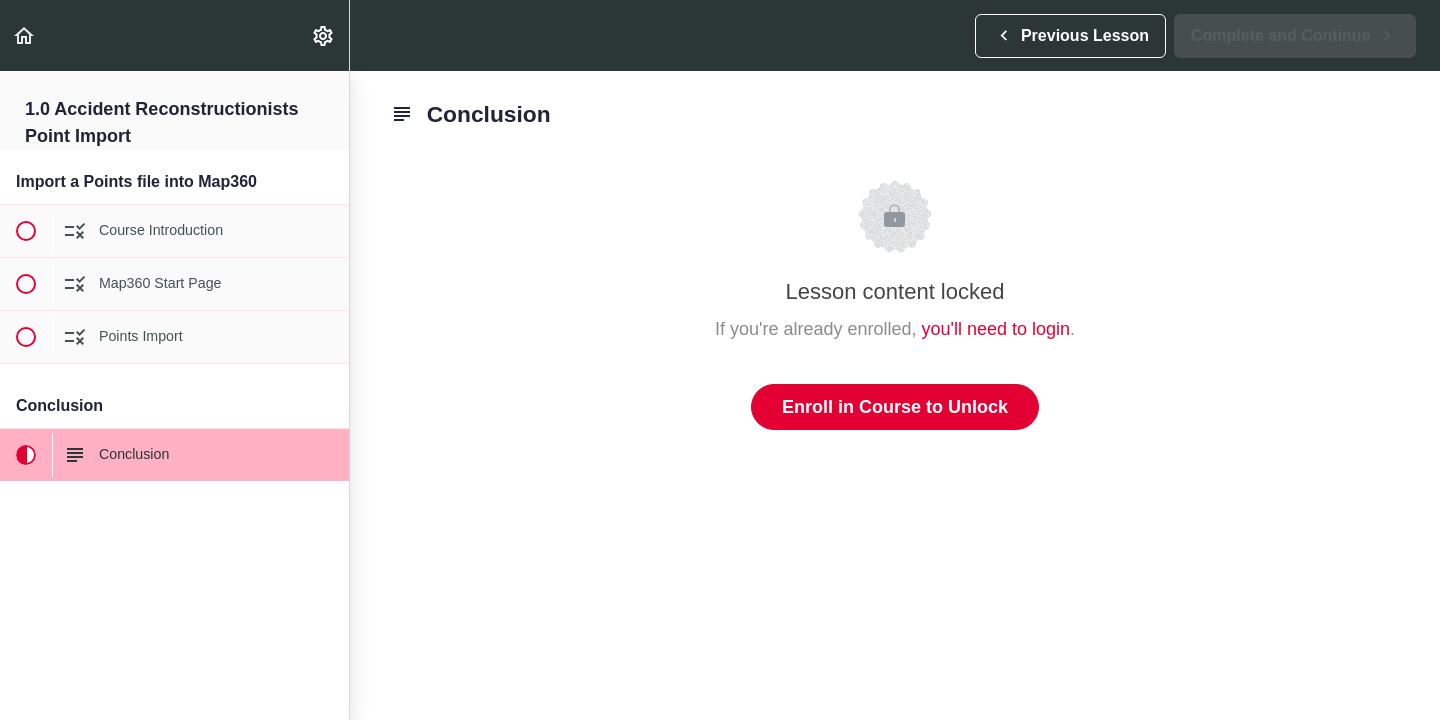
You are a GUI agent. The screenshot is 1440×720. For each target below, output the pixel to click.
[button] (25, 35)
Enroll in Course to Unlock (895, 407)
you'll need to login (996, 329)
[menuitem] (324, 35)
